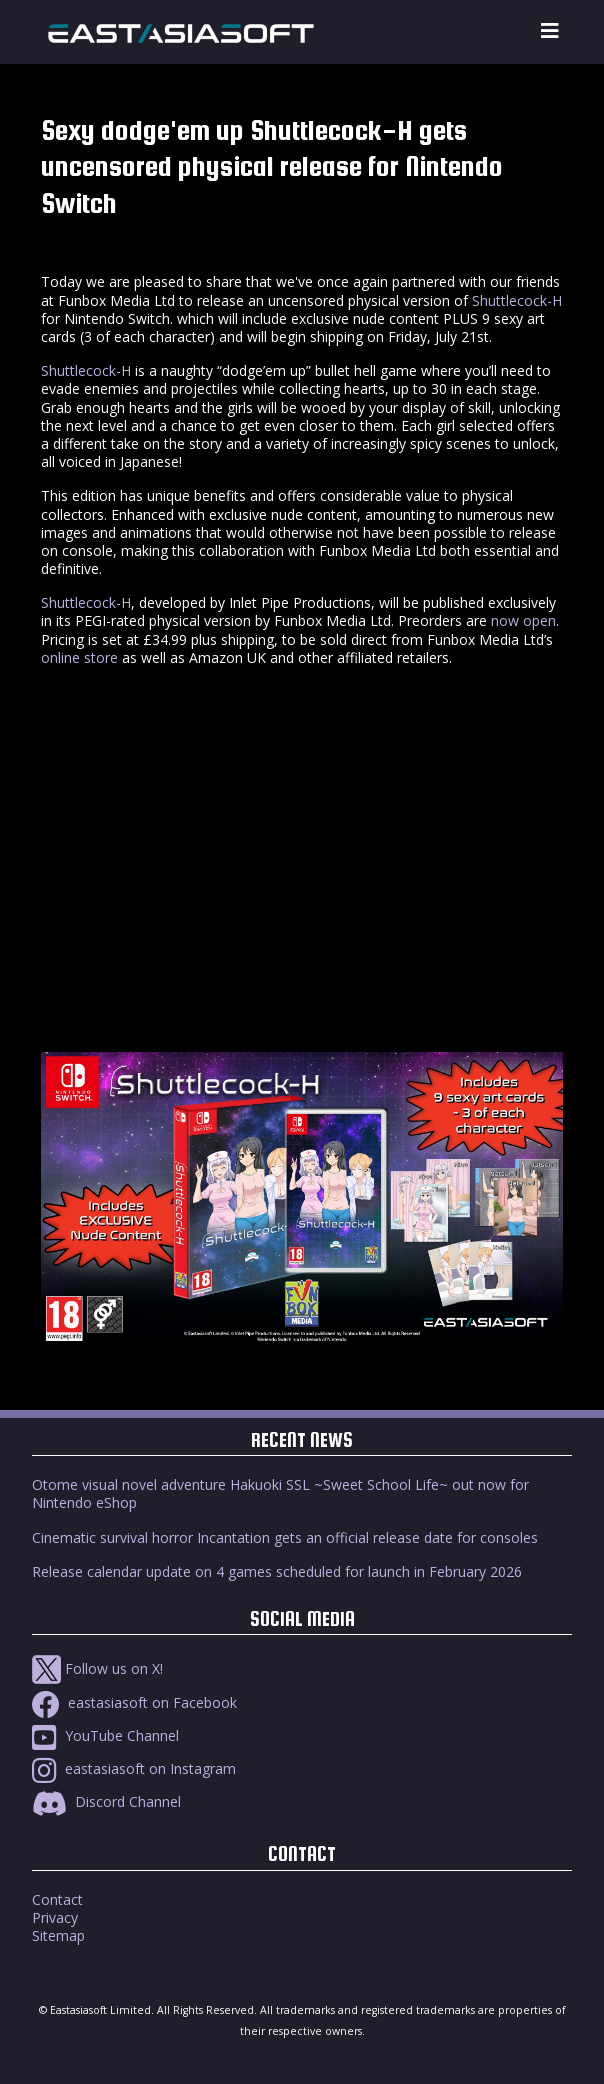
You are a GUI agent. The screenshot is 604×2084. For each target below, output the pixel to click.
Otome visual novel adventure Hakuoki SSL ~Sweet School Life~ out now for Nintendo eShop (280, 1493)
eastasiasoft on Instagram (134, 1768)
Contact (57, 1899)
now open (523, 620)
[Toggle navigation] (550, 31)
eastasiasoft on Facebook (134, 1702)
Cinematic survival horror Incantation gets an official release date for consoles (285, 1537)
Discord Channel (106, 1801)
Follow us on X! (97, 1668)
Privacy (55, 1917)
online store (79, 657)
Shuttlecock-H (517, 300)
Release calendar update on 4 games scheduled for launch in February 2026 (277, 1571)
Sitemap (58, 1935)
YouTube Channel (105, 1735)
